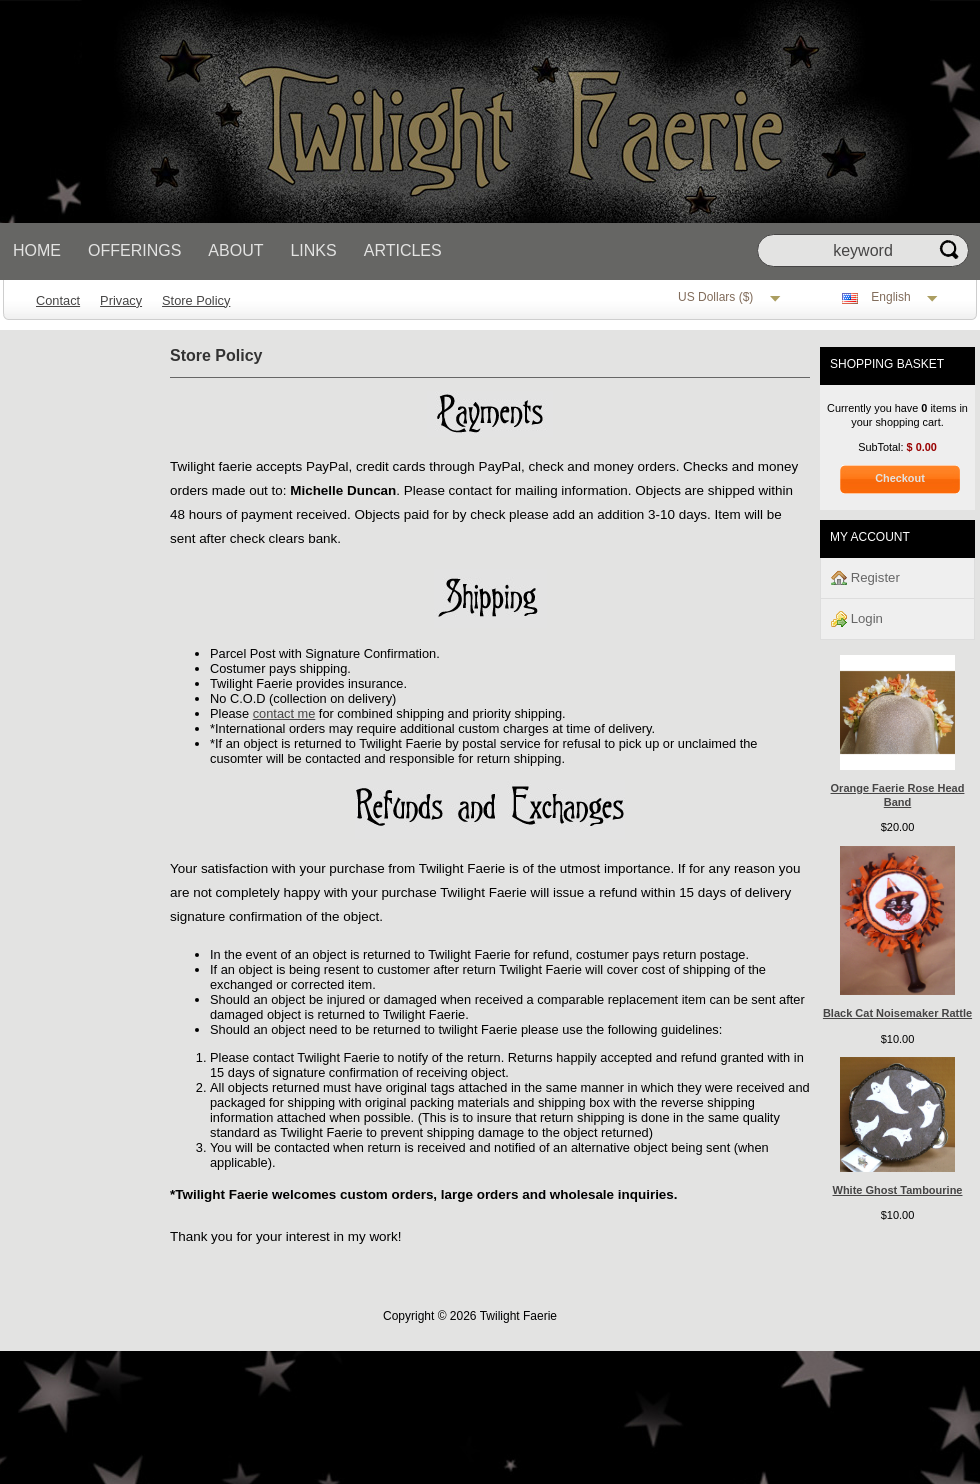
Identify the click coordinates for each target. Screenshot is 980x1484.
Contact (58, 300)
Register (865, 578)
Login (857, 619)
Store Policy (196, 300)
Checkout (900, 478)
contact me (284, 713)
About (235, 250)
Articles (403, 250)
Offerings (134, 250)
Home (37, 250)
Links (313, 250)
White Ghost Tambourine (898, 1190)
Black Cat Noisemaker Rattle (897, 1013)
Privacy (121, 300)
